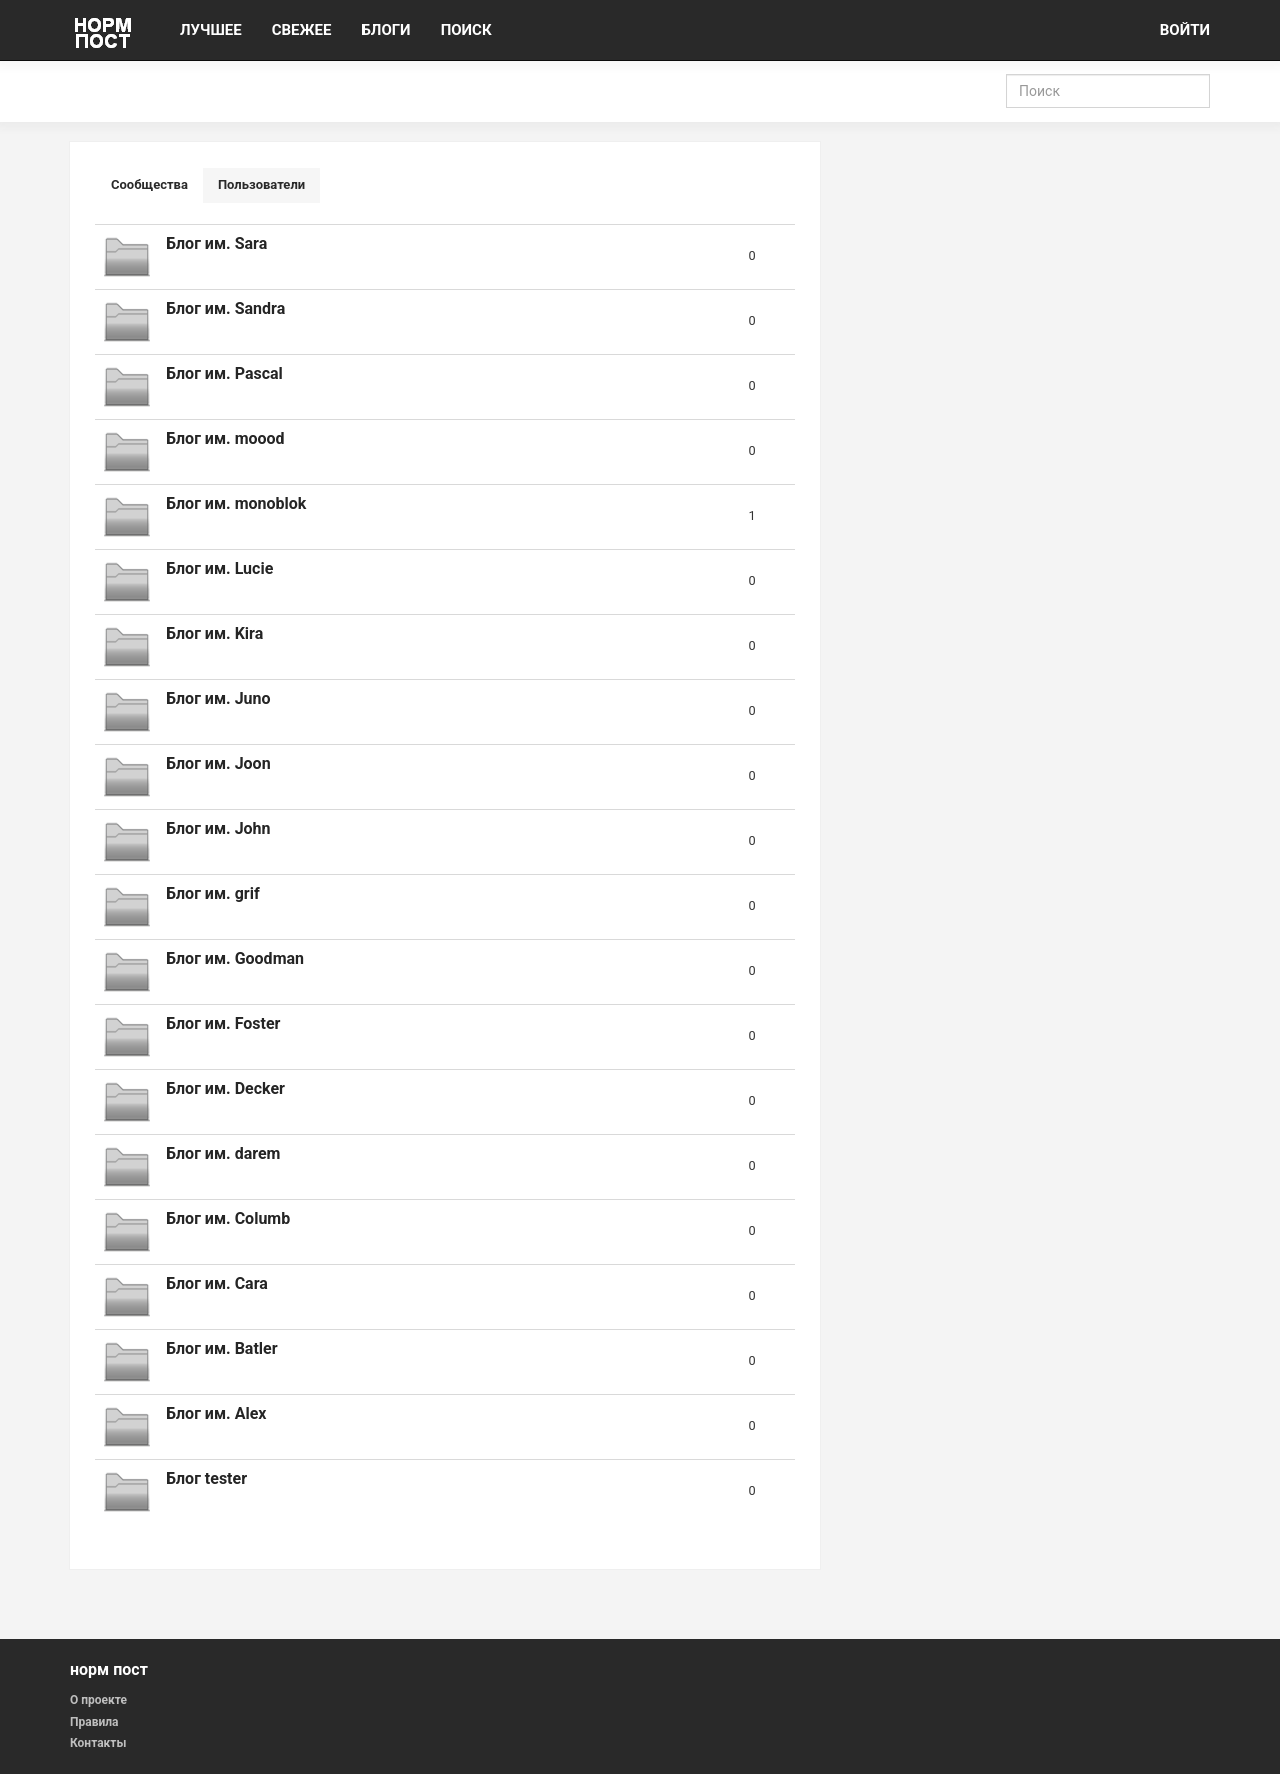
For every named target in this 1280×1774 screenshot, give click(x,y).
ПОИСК (466, 30)
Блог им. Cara (217, 1283)
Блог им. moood (225, 438)
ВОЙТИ (1185, 30)
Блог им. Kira (214, 633)
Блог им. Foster (223, 1023)
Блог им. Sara (216, 243)
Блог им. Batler (222, 1348)
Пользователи (261, 184)
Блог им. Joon (218, 763)
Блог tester (206, 1478)
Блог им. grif (213, 893)
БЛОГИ (385, 30)
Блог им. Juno (218, 698)
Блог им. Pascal (224, 373)
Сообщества (149, 184)
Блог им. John (218, 828)
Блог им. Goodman (235, 958)
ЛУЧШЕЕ (211, 30)
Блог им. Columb (228, 1218)
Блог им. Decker (225, 1088)
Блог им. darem (223, 1153)
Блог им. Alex (216, 1413)
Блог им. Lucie (219, 568)
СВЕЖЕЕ (302, 30)
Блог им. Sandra (225, 308)
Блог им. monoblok (236, 503)
